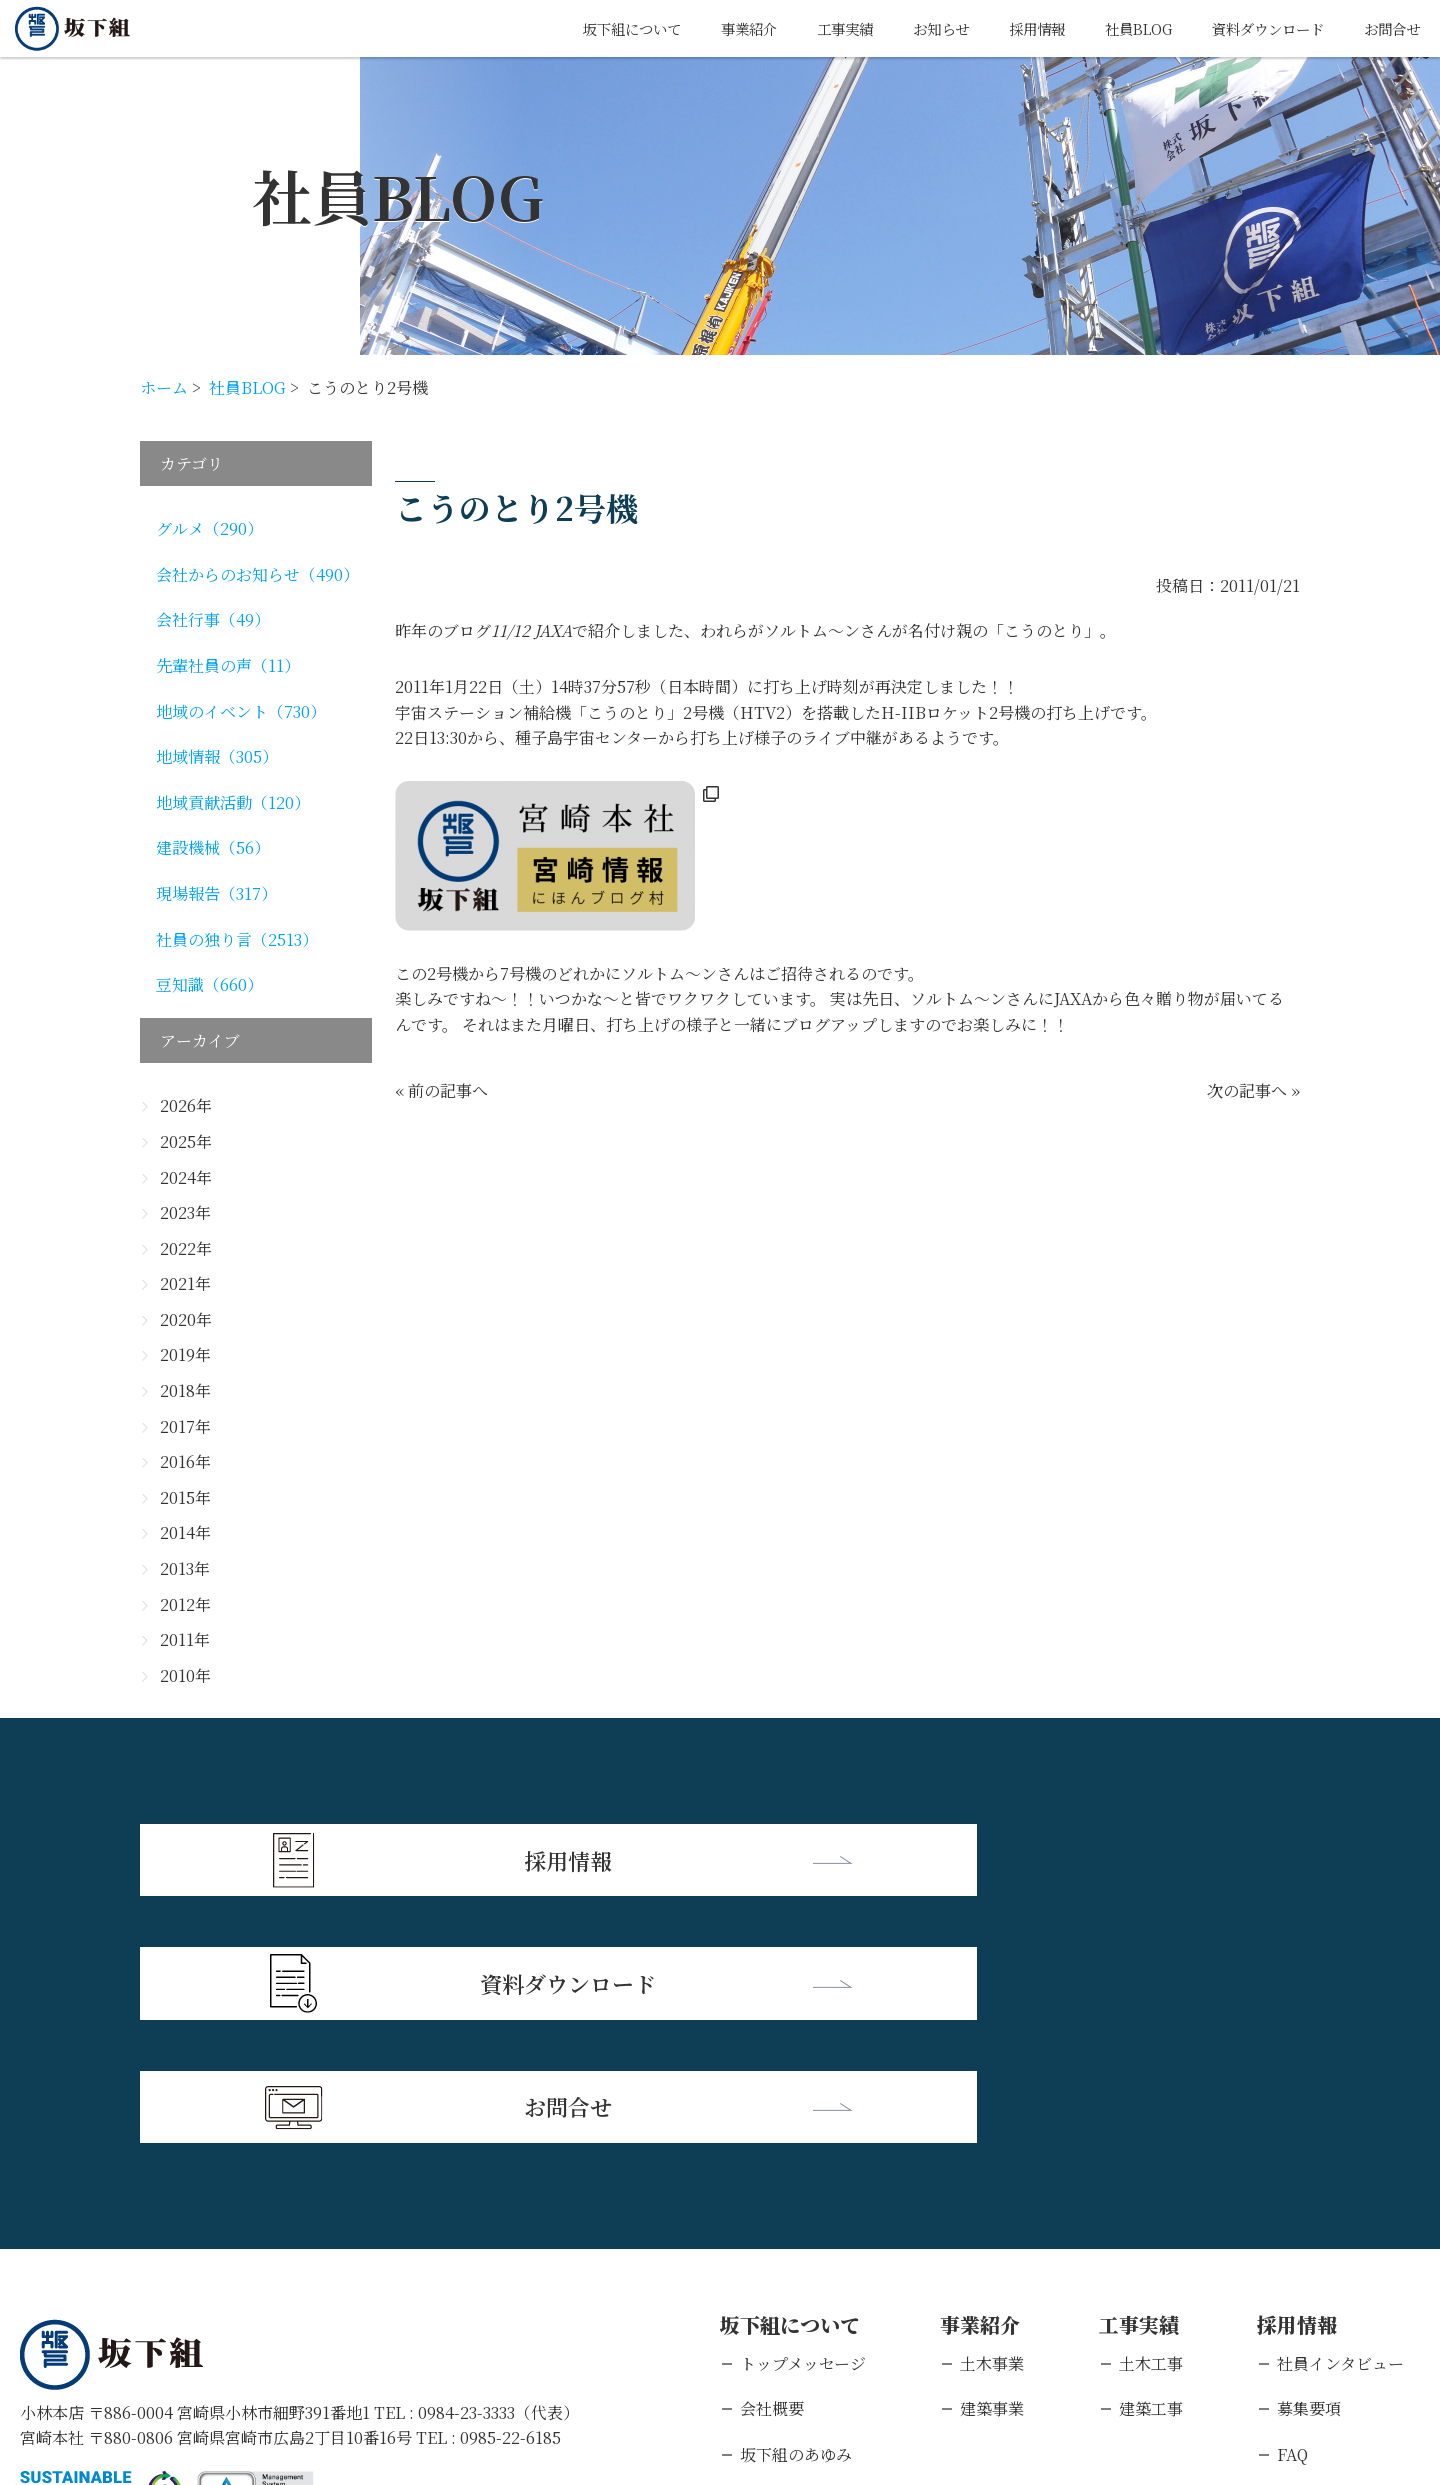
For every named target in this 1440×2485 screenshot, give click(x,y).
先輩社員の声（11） (228, 665)
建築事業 (992, 2153)
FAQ (1292, 2198)
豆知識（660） (209, 984)
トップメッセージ (803, 2107)
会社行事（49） (213, 619)
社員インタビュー (1340, 2107)
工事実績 (791, 28)
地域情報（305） (217, 756)
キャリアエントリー (1348, 2289)
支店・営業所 (788, 2244)
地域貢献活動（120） (233, 802)
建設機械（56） (213, 847)
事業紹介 (687, 28)
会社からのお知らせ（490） (257, 574)
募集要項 (1309, 2153)
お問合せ (1388, 28)
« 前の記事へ (441, 1090)
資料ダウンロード (1252, 28)
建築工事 (1151, 2153)
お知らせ (895, 28)
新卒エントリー (1333, 2244)
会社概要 (772, 2153)
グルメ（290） (209, 528)
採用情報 (999, 28)
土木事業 (992, 2107)
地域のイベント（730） (241, 711)
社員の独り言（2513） (237, 939)
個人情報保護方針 (215, 2355)
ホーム (164, 387)
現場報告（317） (216, 893)
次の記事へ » (1253, 1090)
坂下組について (559, 28)
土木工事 (1151, 2107)
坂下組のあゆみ (796, 2198)
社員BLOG (1109, 28)
